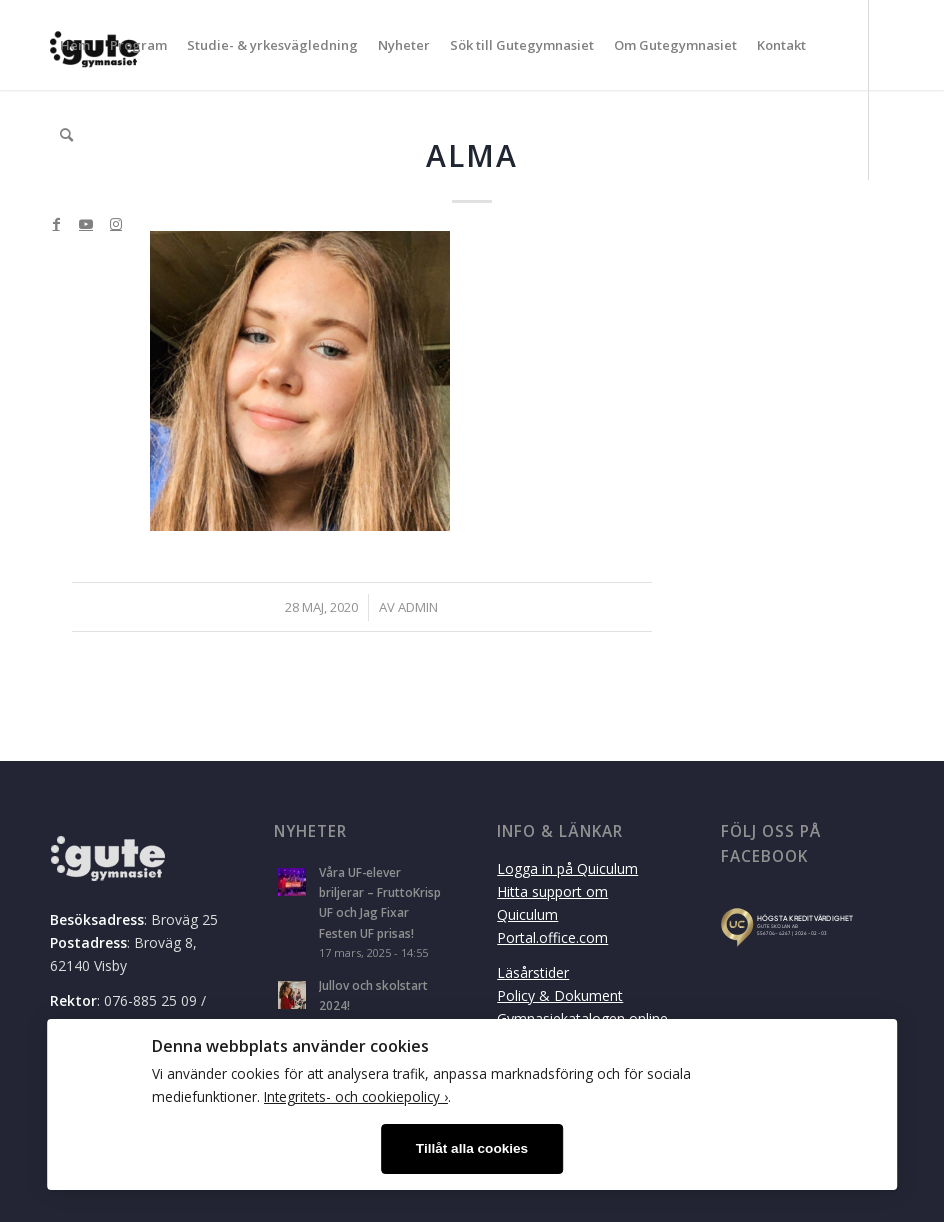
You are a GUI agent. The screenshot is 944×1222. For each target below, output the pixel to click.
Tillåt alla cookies (472, 1148)
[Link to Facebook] (56, 224)
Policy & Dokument (560, 995)
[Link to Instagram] (116, 224)
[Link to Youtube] (86, 224)
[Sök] (66, 135)
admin (418, 607)
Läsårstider (533, 972)
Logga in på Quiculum (567, 868)
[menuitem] (75, 45)
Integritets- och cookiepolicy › (356, 1096)
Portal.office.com (552, 937)
